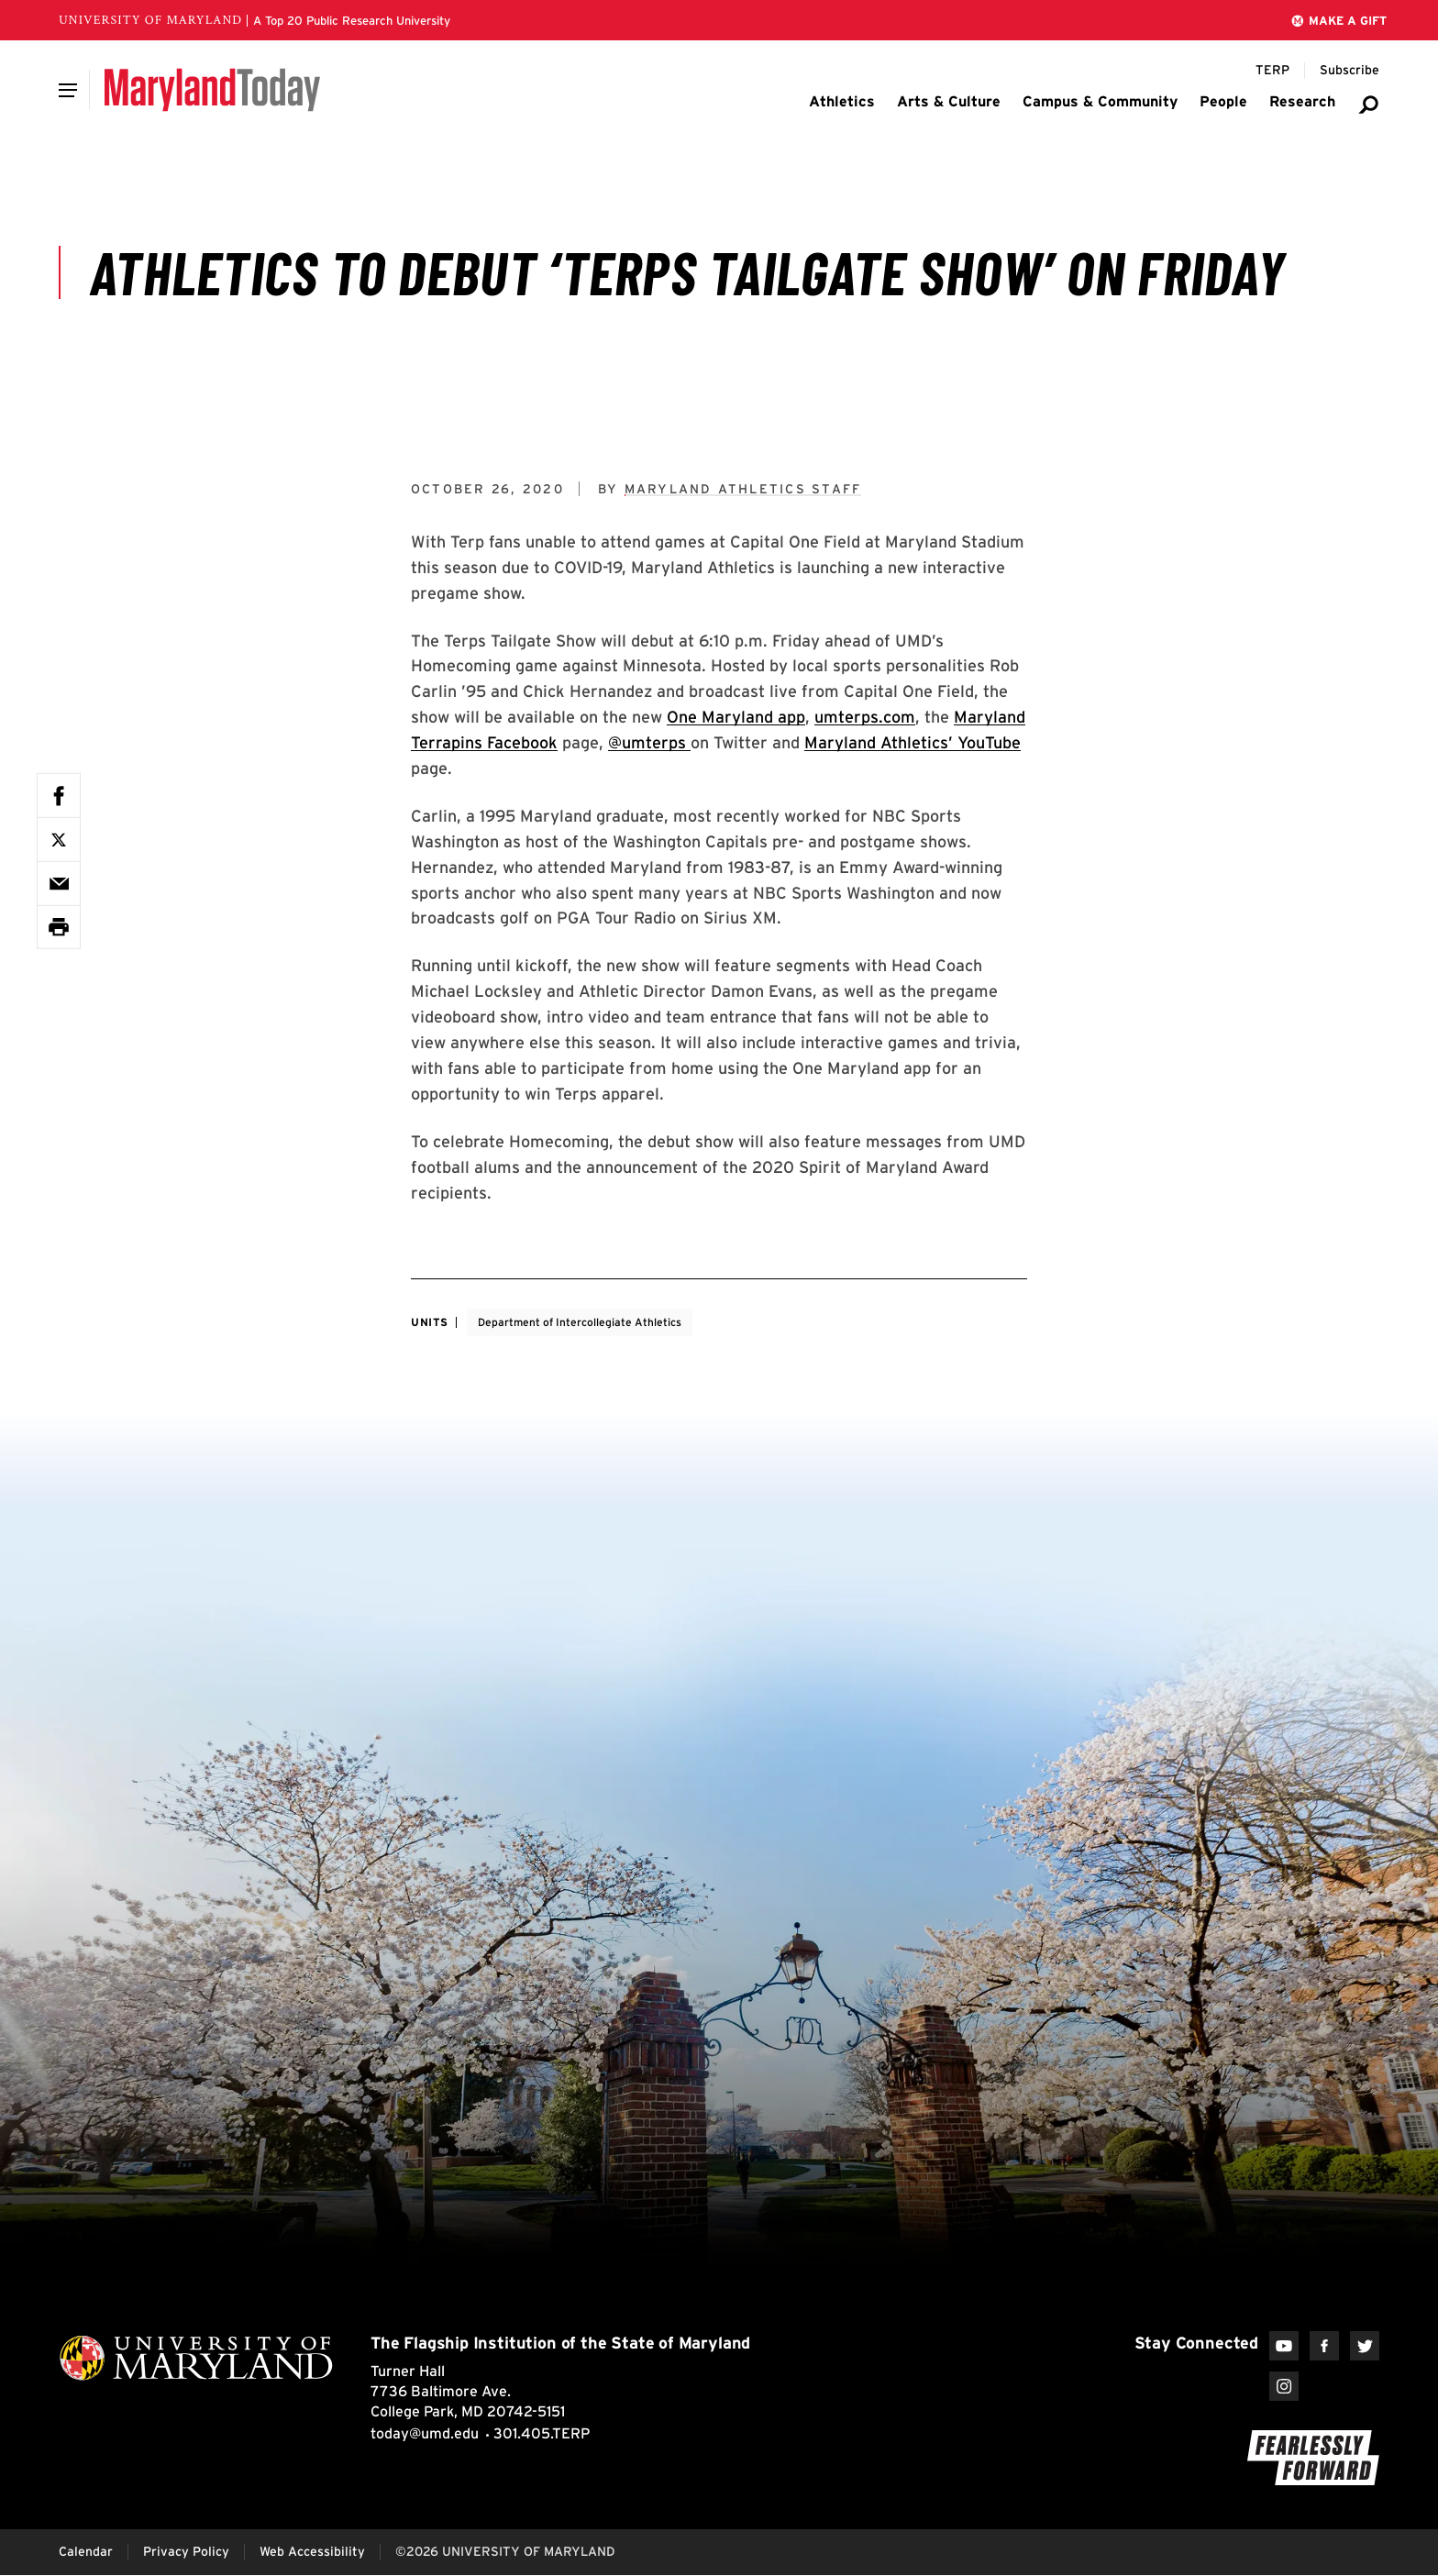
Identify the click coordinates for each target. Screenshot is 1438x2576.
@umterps (649, 742)
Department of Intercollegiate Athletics (579, 1322)
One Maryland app (736, 716)
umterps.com (864, 716)
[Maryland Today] (212, 90)
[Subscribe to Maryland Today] (1349, 70)
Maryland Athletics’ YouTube (912, 742)
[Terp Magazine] (1272, 70)
